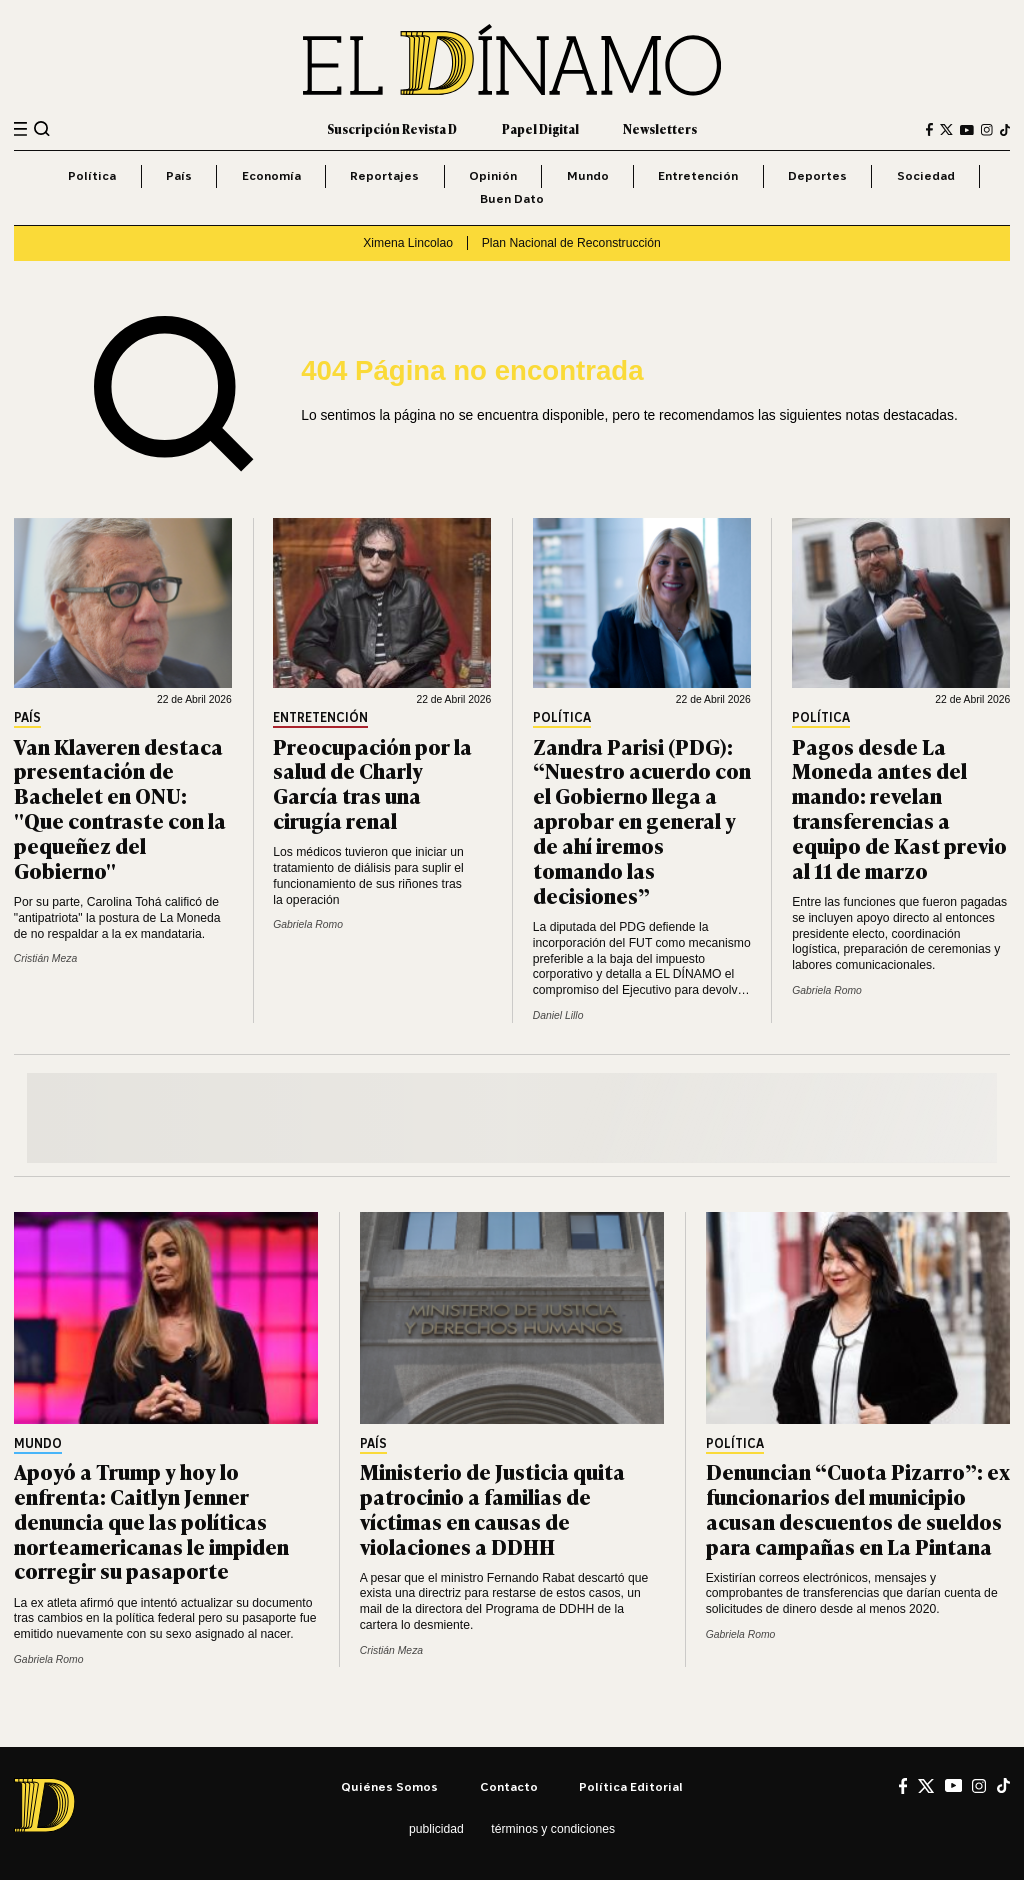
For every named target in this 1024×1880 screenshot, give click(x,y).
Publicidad (436, 1829)
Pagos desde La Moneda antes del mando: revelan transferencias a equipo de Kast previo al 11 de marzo (899, 807)
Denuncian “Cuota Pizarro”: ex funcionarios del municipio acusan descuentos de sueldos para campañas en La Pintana (858, 1508)
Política (92, 175)
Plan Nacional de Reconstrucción (571, 243)
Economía (271, 175)
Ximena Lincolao (408, 243)
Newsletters (660, 129)
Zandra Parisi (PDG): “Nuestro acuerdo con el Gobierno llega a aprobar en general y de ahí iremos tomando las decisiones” (642, 820)
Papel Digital (540, 129)
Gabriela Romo (308, 924)
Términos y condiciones (553, 1829)
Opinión (493, 175)
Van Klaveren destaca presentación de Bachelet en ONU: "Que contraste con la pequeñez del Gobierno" (120, 807)
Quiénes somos (389, 1786)
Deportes (817, 175)
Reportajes (384, 175)
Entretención (698, 175)
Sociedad (926, 175)
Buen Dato (512, 198)
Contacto (509, 1786)
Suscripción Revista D (392, 129)
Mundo (588, 175)
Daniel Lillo (558, 1015)
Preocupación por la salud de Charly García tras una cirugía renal (372, 783)
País (179, 175)
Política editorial (631, 1786)
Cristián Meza (45, 958)
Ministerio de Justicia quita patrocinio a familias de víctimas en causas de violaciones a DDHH (492, 1508)
